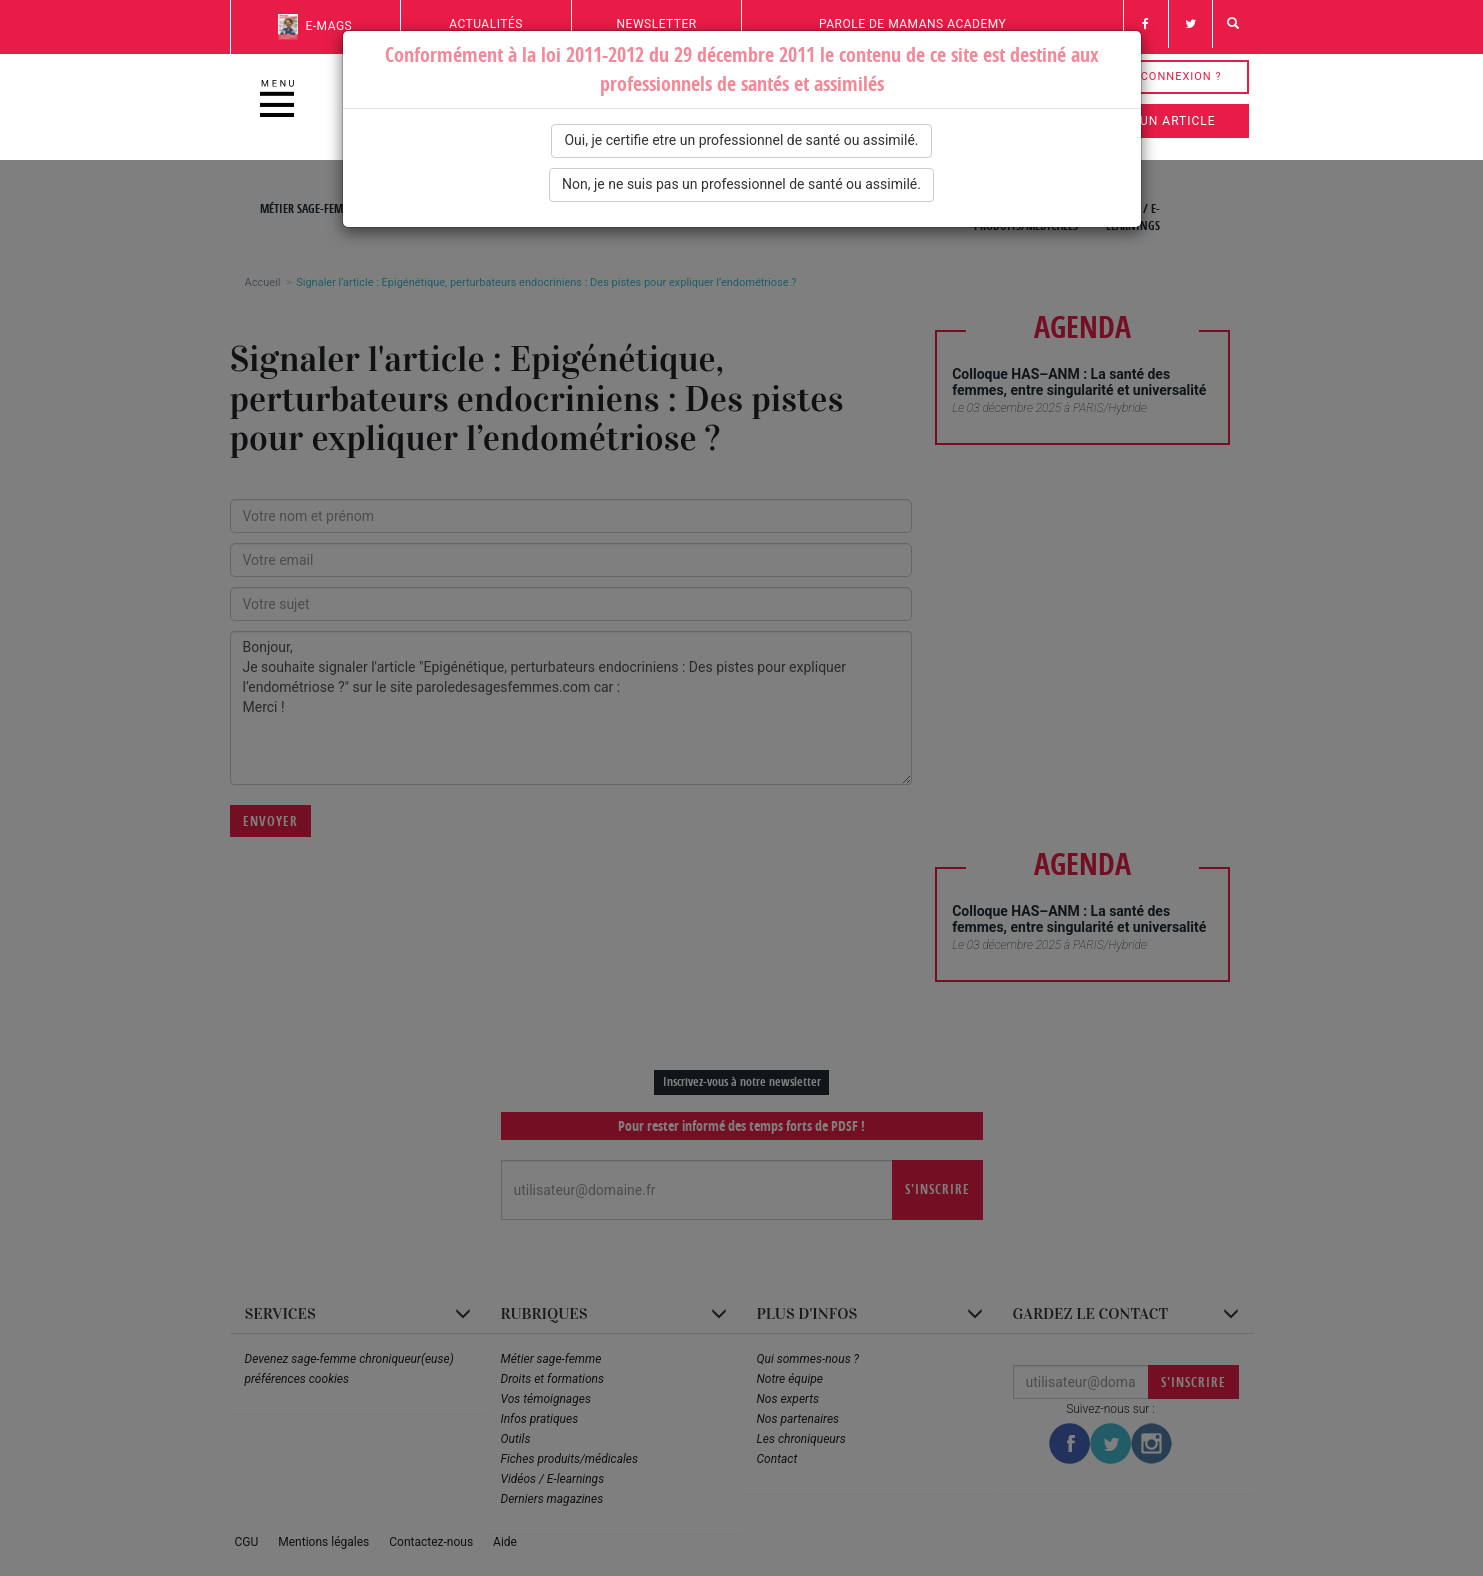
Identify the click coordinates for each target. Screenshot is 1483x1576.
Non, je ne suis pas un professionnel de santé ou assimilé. (741, 184)
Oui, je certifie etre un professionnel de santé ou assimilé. (741, 140)
